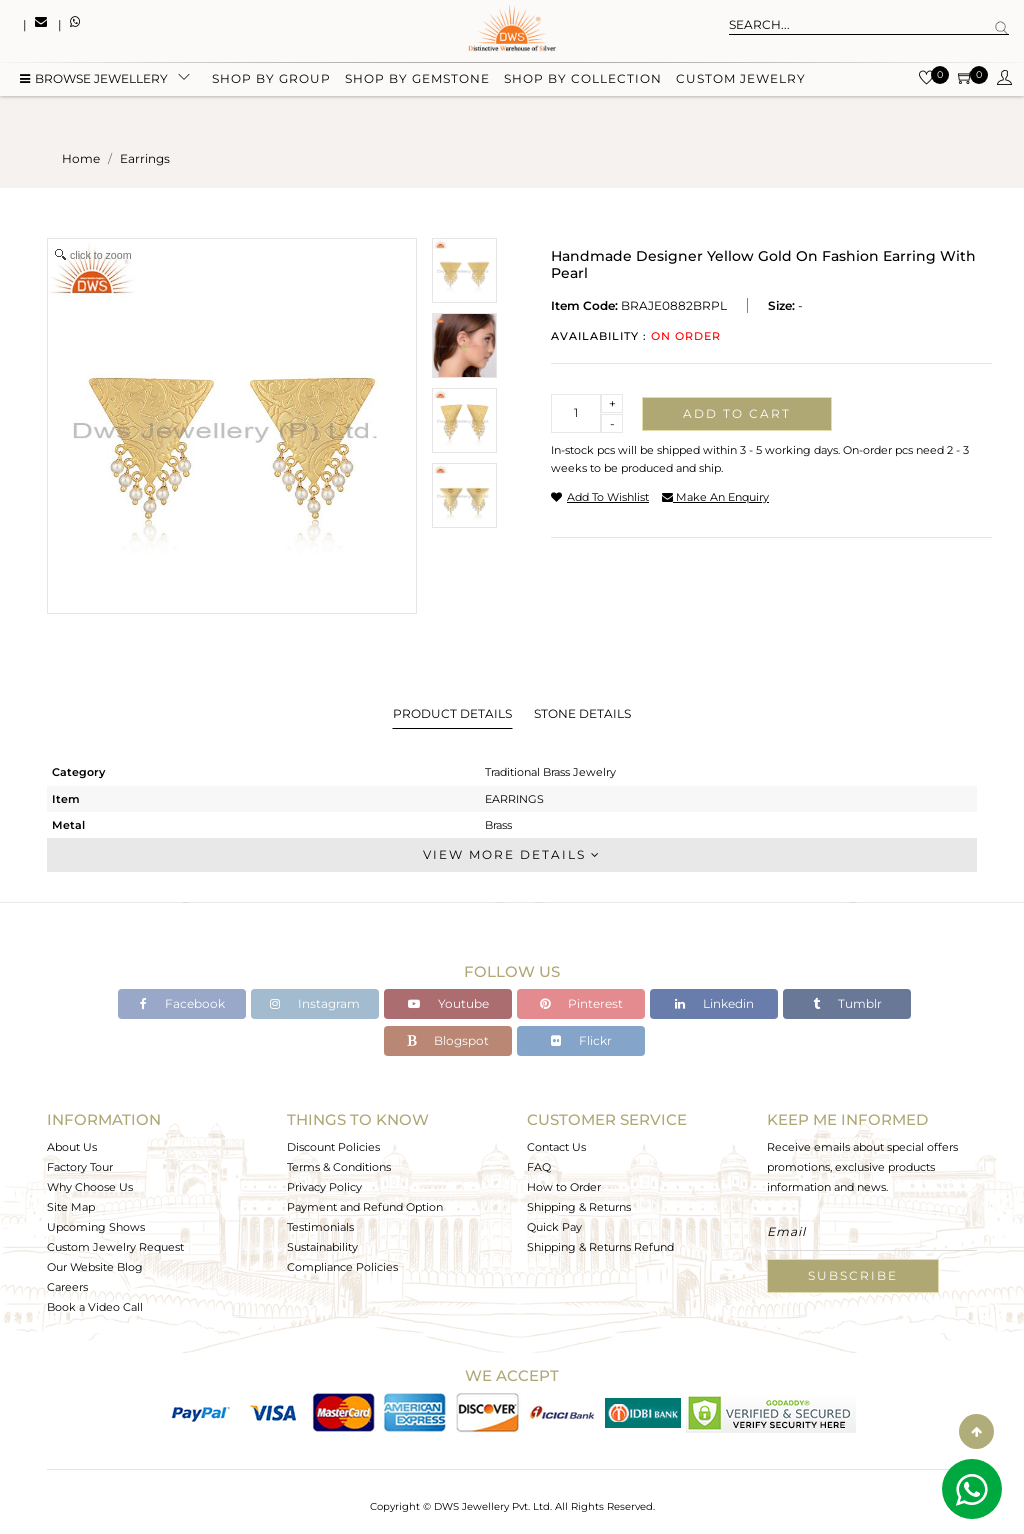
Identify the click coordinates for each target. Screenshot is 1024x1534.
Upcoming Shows (96, 1227)
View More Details (512, 854)
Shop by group (271, 82)
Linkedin (714, 1003)
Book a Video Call (95, 1307)
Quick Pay (554, 1227)
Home (81, 158)
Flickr (581, 1040)
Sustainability (322, 1247)
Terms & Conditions (339, 1167)
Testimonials (320, 1227)
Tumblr (847, 1003)
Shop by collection (583, 82)
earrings (145, 158)
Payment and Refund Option (365, 1207)
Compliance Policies (342, 1267)
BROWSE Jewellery (94, 82)
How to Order (564, 1187)
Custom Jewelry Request (115, 1247)
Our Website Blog (95, 1267)
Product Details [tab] (452, 713)
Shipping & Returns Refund (600, 1247)
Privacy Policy (324, 1187)
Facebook (182, 1003)
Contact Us (556, 1147)
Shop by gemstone (417, 82)
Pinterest (581, 1003)
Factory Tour (80, 1167)
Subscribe (853, 1275)
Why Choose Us (90, 1187)
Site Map (71, 1207)
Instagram (315, 1003)
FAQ (539, 1167)
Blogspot (448, 1040)
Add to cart (737, 413)
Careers (67, 1287)
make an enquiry (715, 497)
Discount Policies (333, 1147)
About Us (72, 1147)
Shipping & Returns (579, 1207)
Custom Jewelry (741, 82)
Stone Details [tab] (582, 713)
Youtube (448, 1003)
